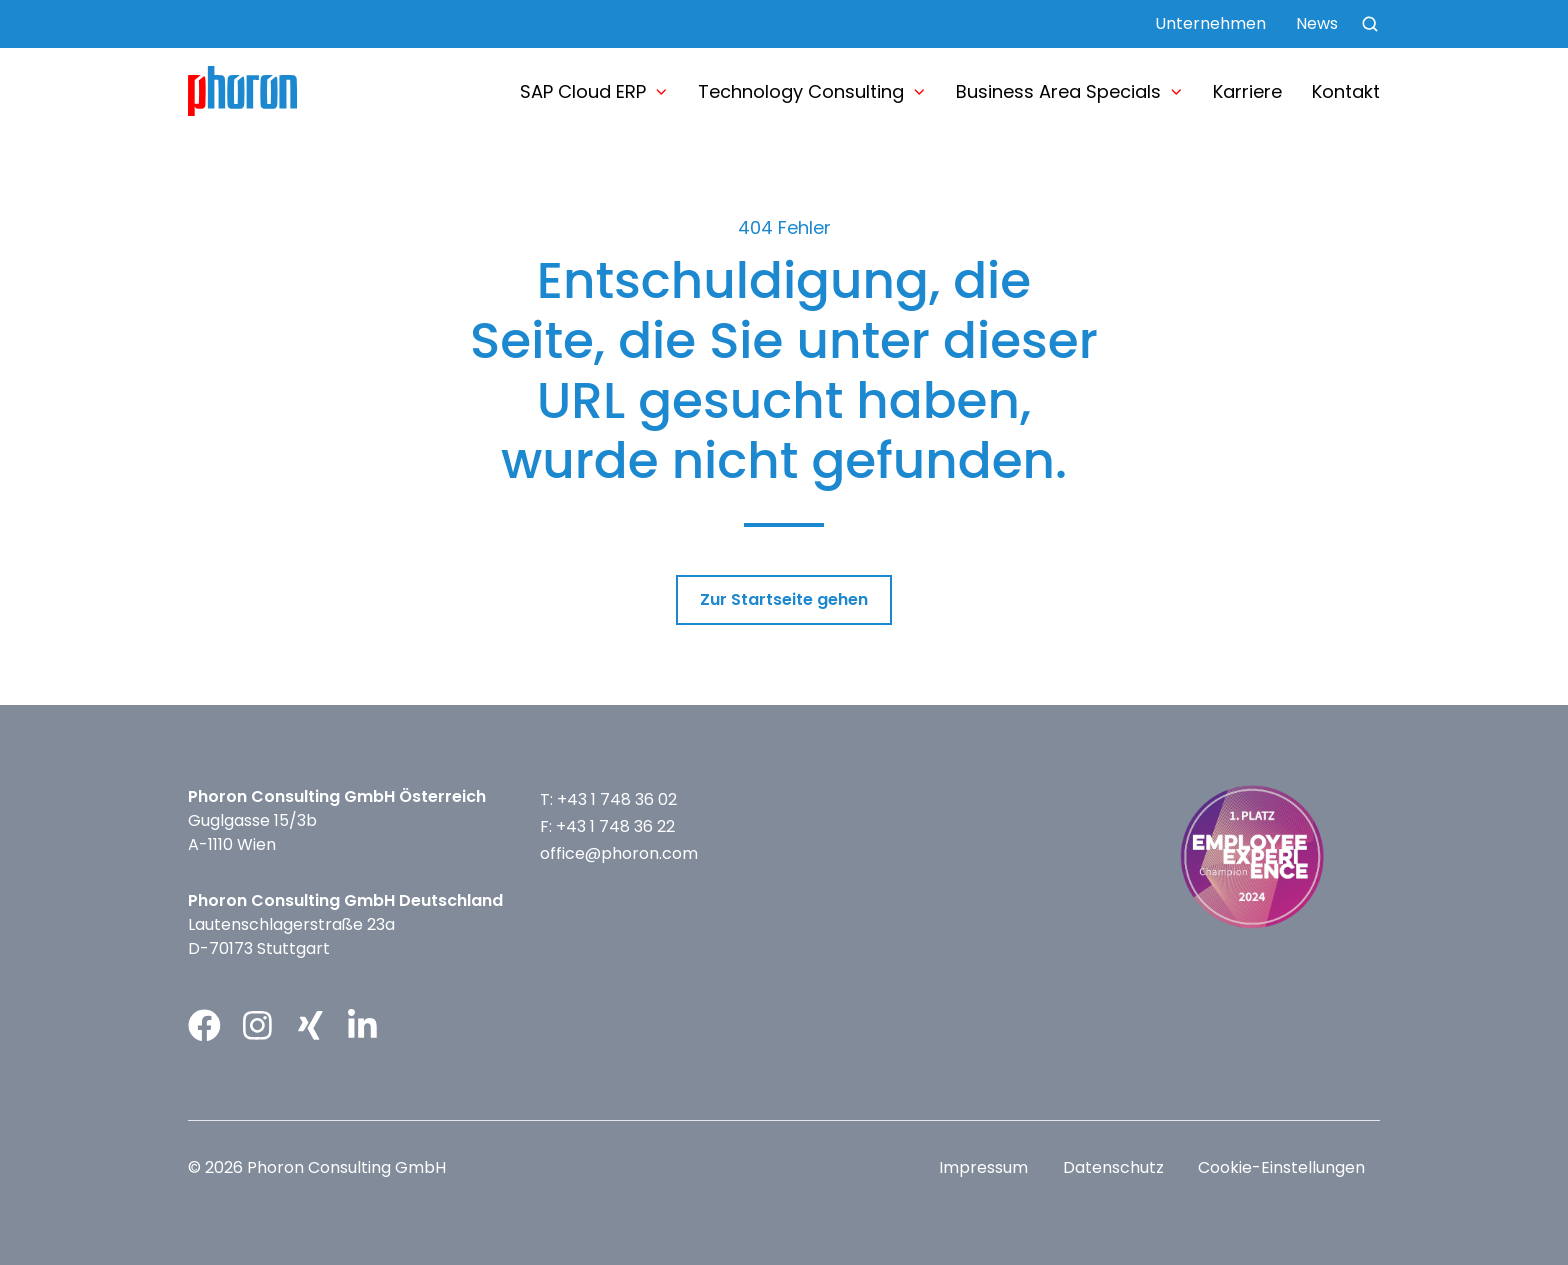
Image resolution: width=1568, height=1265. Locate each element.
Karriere (1247, 91)
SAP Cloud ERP (583, 91)
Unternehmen (1210, 23)
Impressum (983, 1167)
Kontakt (1346, 91)
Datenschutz (1113, 1167)
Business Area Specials (1058, 91)
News (1317, 23)
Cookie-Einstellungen (1281, 1167)
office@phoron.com (619, 853)
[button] (1370, 24)
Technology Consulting (801, 91)
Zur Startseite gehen (784, 599)
